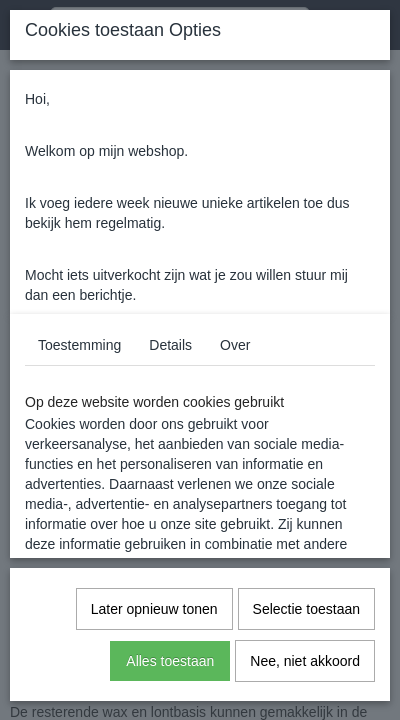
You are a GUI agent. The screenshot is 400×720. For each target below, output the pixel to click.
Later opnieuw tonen (154, 609)
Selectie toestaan (306, 609)
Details (170, 345)
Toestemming (79, 345)
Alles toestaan (170, 661)
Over (235, 345)
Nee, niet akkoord (305, 661)
